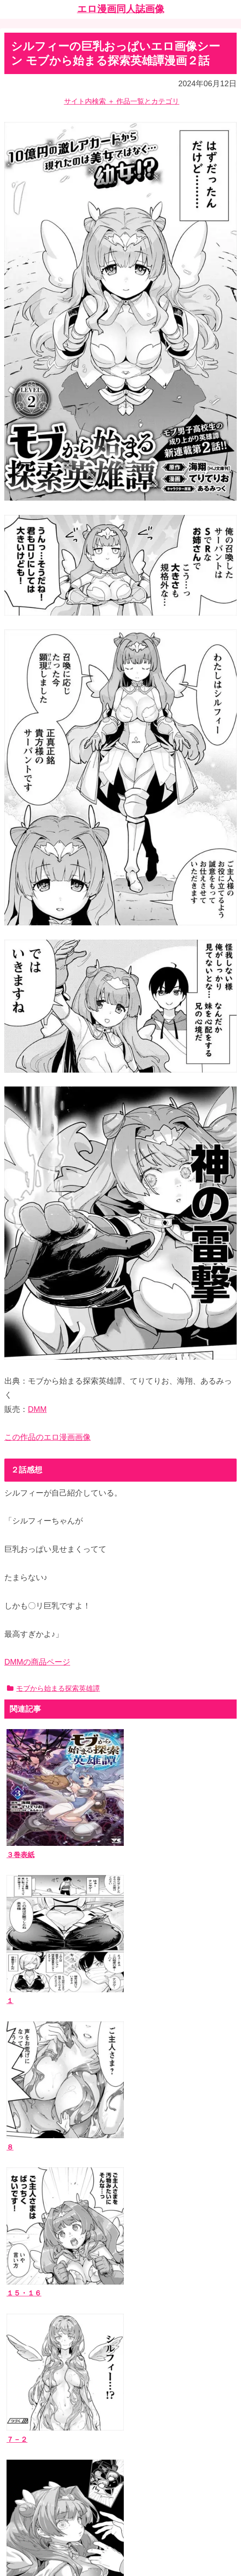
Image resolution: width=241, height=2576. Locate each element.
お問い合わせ (32, 2403)
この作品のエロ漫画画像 (47, 1437)
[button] (227, 2247)
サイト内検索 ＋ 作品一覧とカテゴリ (122, 101)
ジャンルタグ (32, 2339)
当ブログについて (39, 2390)
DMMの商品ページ (37, 1662)
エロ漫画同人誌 (35, 2313)
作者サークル (32, 2326)
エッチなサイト (35, 2467)
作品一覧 (25, 2300)
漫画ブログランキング (46, 2454)
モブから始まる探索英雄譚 (53, 1688)
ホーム (120, 2507)
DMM (37, 1409)
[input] (120, 2247)
